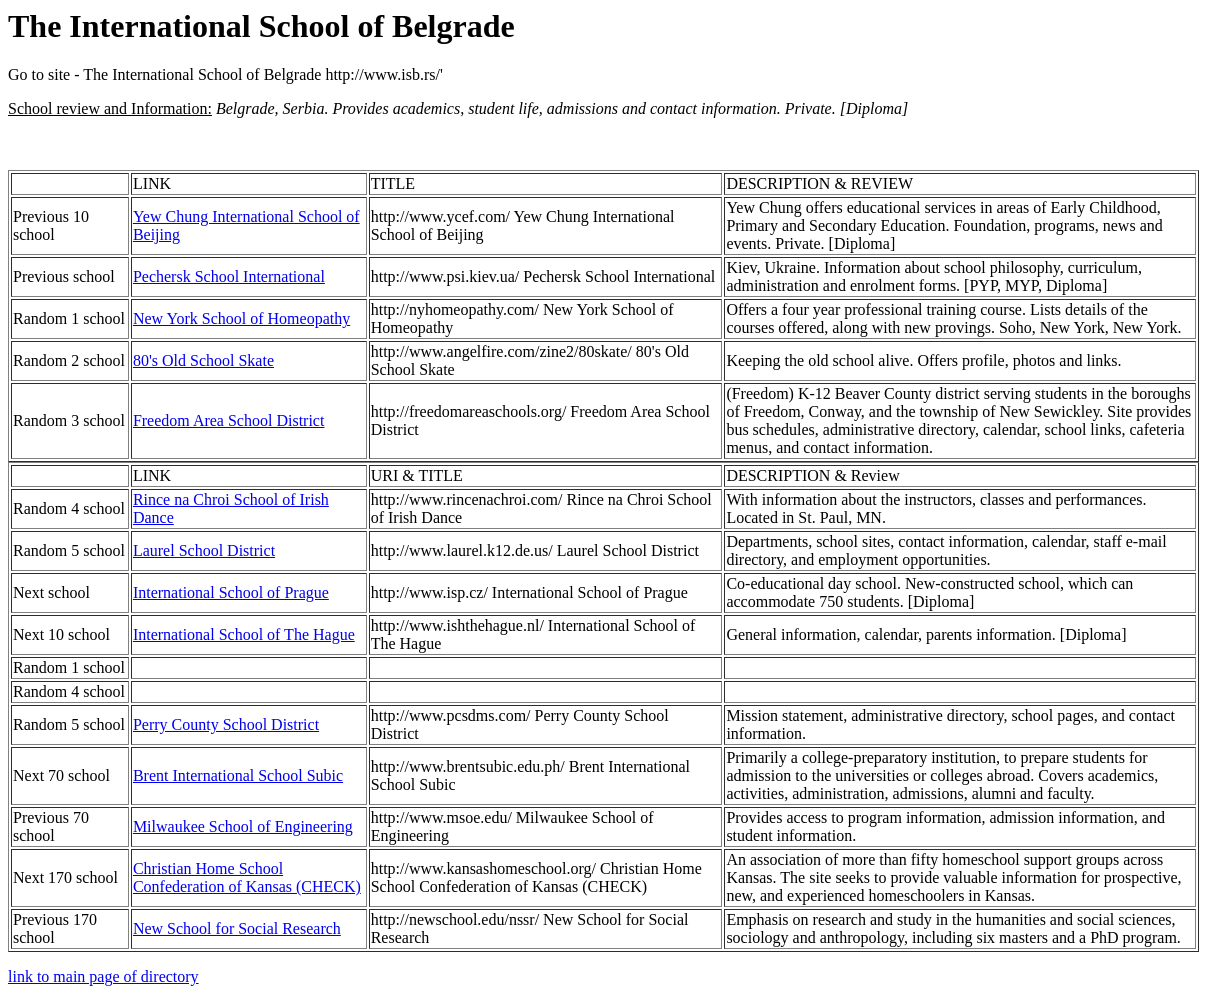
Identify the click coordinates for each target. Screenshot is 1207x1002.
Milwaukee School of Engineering (243, 826)
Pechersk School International (229, 276)
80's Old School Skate (203, 360)
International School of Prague (231, 592)
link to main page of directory (103, 976)
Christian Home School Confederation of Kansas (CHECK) (247, 877)
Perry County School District (226, 724)
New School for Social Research (237, 928)
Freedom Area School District (229, 420)
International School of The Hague (244, 634)
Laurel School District (204, 550)
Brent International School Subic (238, 775)
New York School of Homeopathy (241, 318)
